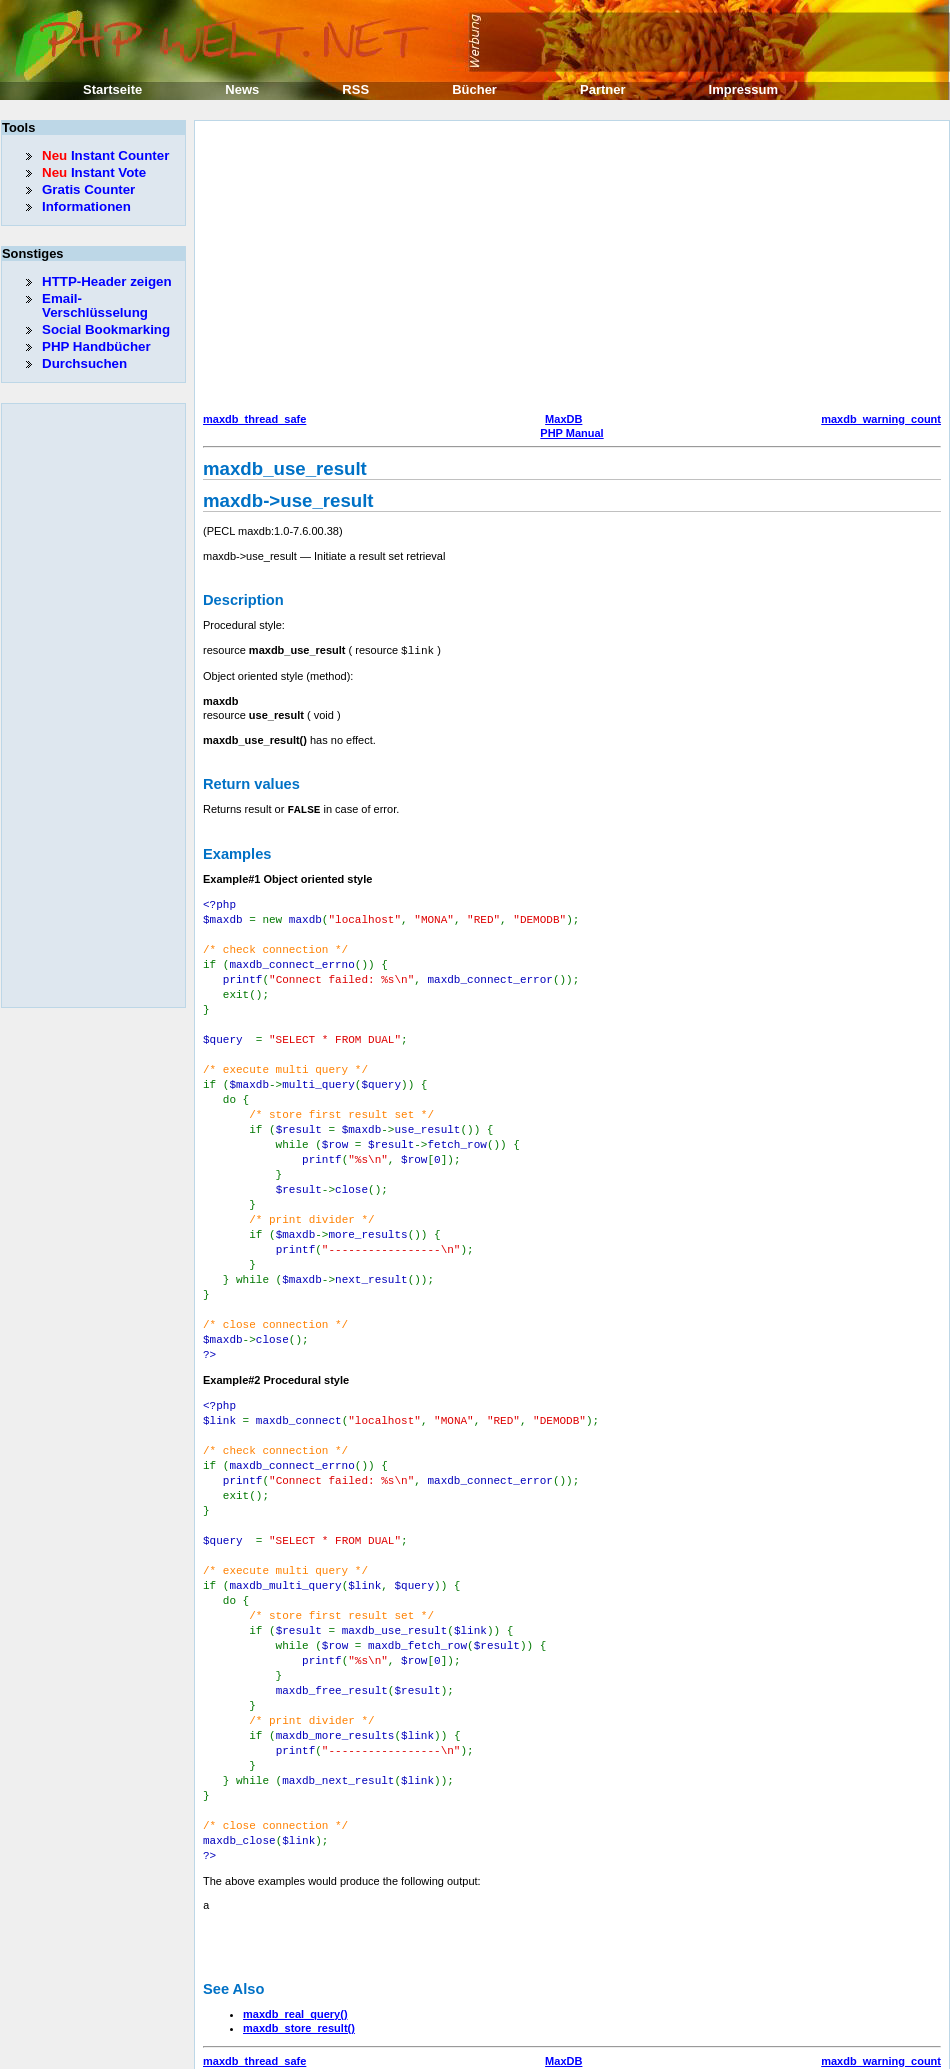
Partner (603, 89)
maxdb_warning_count (881, 419)
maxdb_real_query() (295, 1950)
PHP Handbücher (96, 346)
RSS (355, 89)
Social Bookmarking (106, 329)
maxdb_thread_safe (254, 419)
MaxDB (563, 419)
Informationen (86, 206)
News (242, 89)
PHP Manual (571, 433)
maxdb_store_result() (299, 1964)
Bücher (474, 89)
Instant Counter (105, 155)
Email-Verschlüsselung (95, 305)
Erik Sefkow (637, 2053)
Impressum (743, 89)
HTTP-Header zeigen (107, 281)
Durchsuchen (84, 363)
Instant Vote (94, 172)
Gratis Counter (88, 189)
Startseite (112, 89)
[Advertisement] (485, 269)
